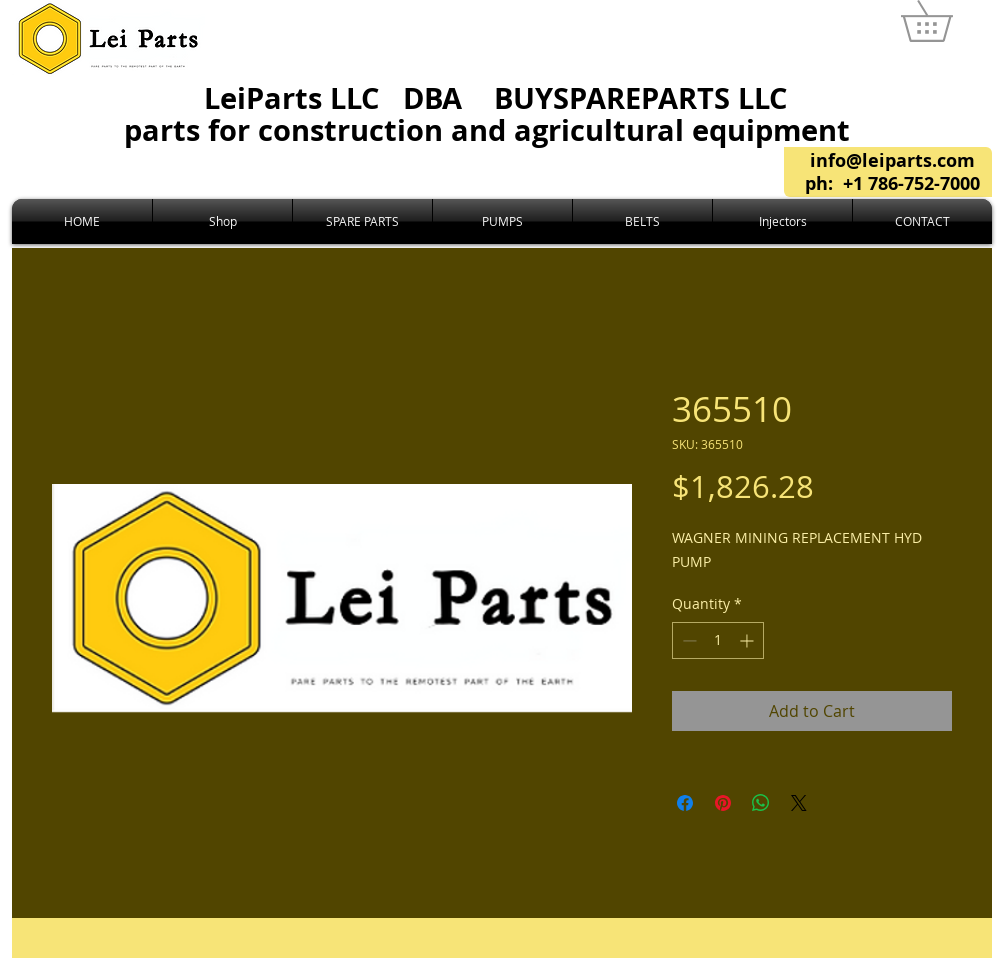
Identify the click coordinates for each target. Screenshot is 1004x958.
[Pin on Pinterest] (723, 803)
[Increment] (748, 640)
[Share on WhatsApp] (761, 803)
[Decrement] (687, 640)
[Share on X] (799, 803)
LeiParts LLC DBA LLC (495, 114)
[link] (946, 21)
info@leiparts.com (892, 160)
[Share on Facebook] (685, 803)
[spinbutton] (718, 640)
